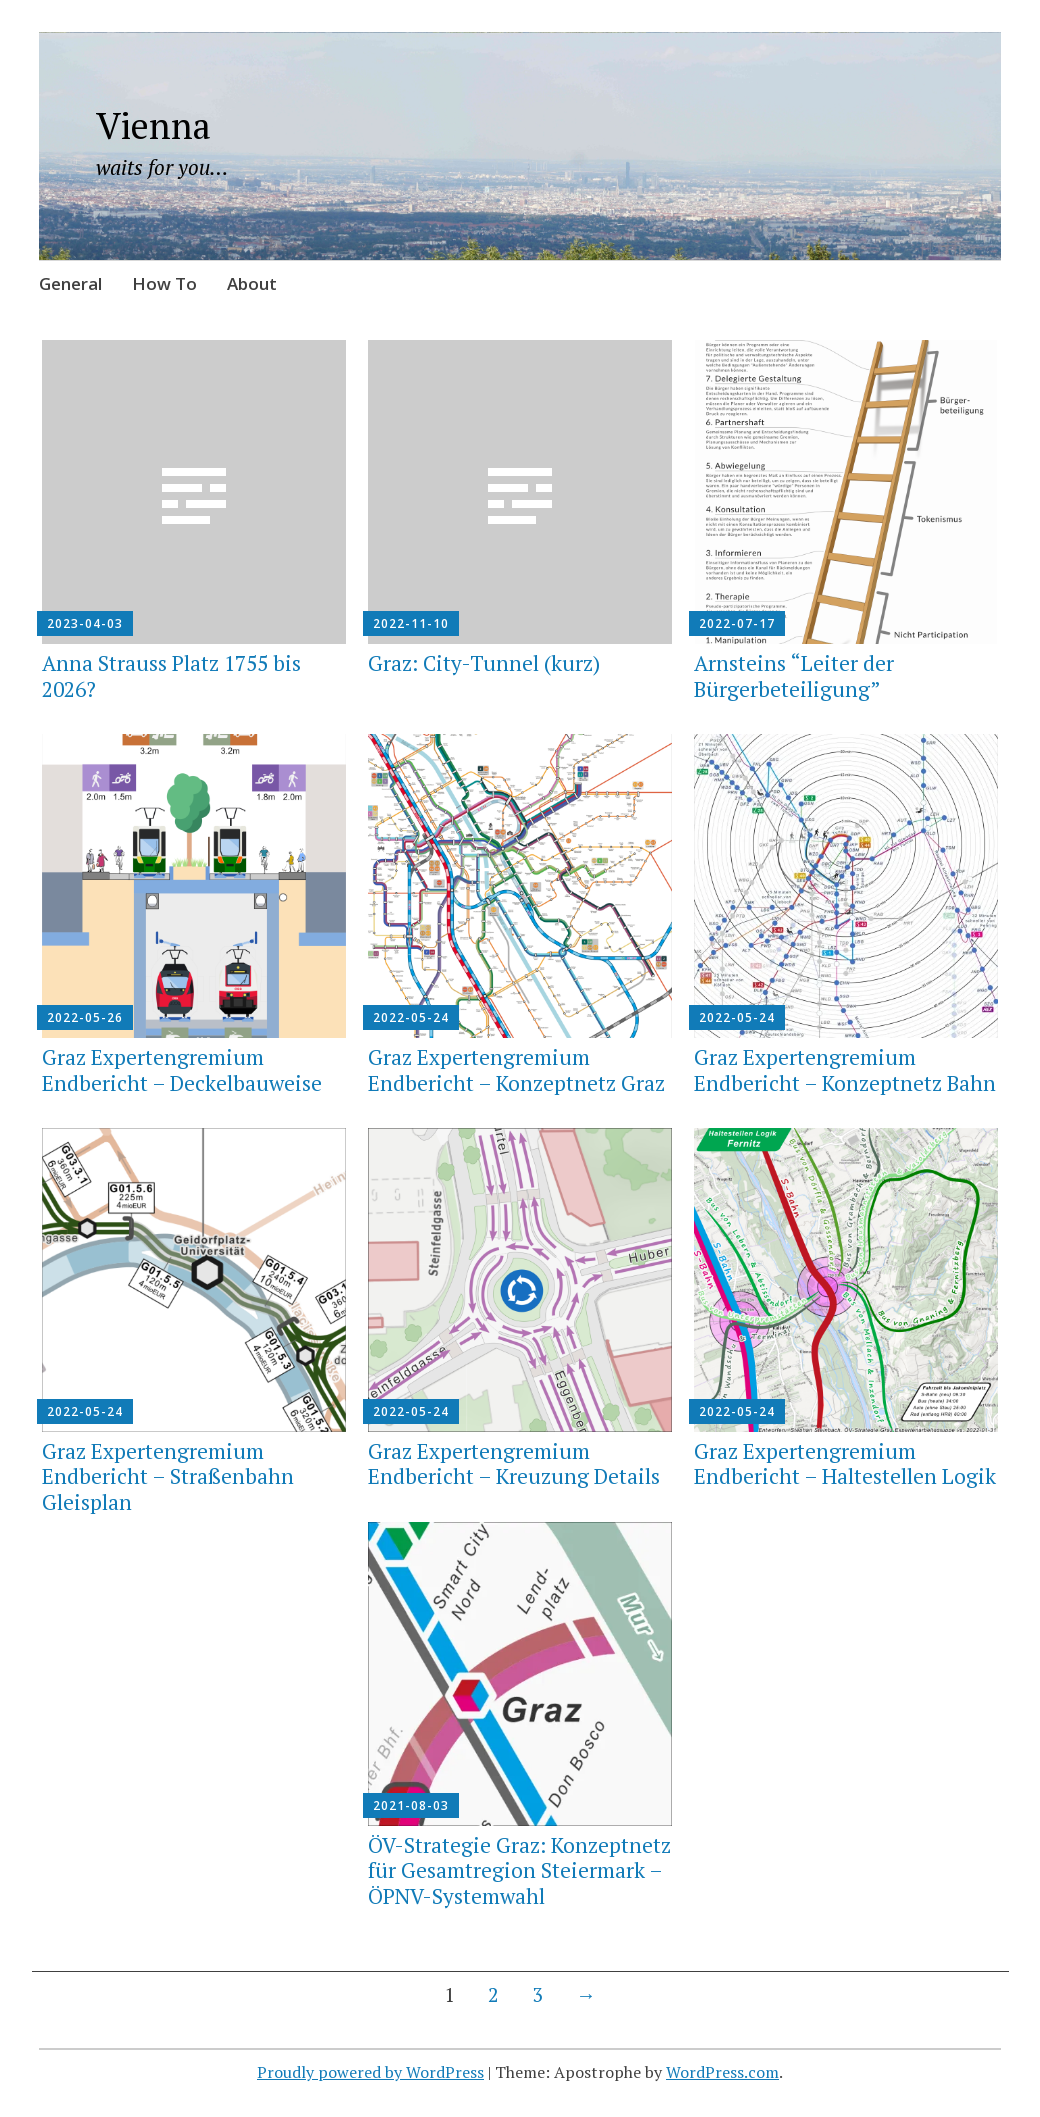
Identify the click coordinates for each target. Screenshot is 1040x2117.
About (252, 283)
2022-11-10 (411, 623)
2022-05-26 (85, 1017)
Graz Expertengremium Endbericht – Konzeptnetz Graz (516, 1069)
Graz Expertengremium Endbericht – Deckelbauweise (182, 1069)
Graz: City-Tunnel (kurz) (484, 663)
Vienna (153, 125)
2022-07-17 (737, 623)
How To (164, 283)
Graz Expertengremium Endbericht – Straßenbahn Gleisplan (168, 1476)
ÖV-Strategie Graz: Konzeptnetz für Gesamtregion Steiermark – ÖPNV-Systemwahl (519, 1870)
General (70, 283)
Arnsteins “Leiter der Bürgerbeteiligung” (794, 675)
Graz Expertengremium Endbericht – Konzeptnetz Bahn (845, 1069)
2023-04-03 (85, 623)
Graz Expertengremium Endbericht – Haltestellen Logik (845, 1463)
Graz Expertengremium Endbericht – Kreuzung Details (514, 1463)
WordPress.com (722, 2072)
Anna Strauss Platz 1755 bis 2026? (171, 675)
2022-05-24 (411, 1017)
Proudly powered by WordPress (370, 2072)
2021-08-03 (411, 1805)
